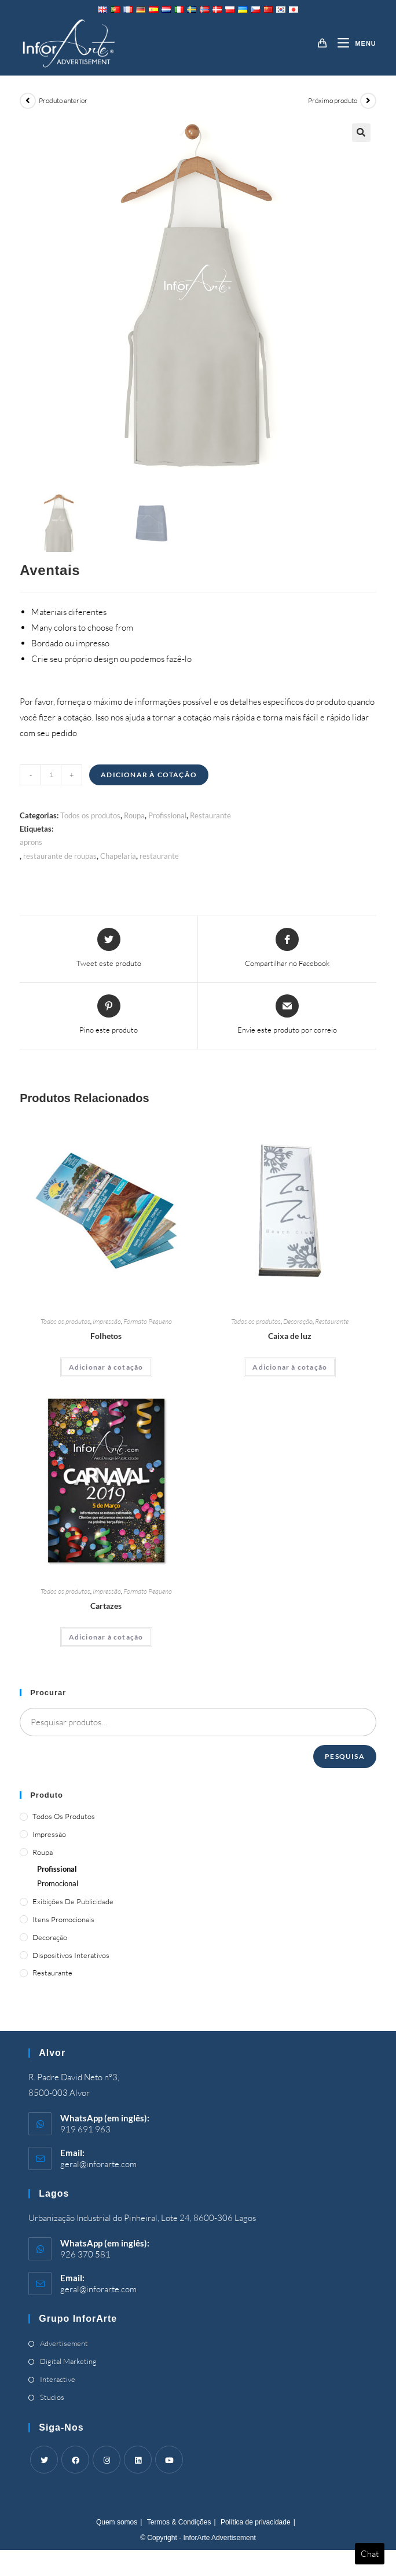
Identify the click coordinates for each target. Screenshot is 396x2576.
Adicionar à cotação (149, 774)
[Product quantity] (51, 774)
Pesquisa (345, 1756)
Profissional (167, 815)
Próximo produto (332, 100)
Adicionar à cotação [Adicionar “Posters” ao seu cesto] (106, 1637)
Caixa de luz (289, 1336)
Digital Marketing (68, 2361)
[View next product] (368, 101)
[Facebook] (75, 2459)
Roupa (134, 815)
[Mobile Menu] (352, 43)
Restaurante (210, 815)
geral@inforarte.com (98, 2163)
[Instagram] (106, 2459)
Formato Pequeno (147, 1321)
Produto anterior (63, 100)
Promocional (57, 1883)
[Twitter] (44, 2459)
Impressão (107, 1321)
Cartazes (106, 1606)
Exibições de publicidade (72, 1901)
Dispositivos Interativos (70, 1955)
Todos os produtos (90, 815)
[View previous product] (28, 101)
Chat (370, 2553)
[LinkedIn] (138, 2459)
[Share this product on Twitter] (108, 948)
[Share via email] (287, 1015)
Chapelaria (118, 856)
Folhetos (106, 1336)
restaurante (159, 856)
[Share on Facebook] (287, 948)
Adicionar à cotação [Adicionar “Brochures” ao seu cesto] (106, 1367)
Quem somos (116, 2522)
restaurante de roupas (60, 856)
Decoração (298, 1321)
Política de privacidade (256, 2522)
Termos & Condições (179, 2522)
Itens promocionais (63, 1919)
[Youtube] (169, 2459)
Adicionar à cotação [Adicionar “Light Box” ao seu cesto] (289, 1367)
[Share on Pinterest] (108, 1015)
